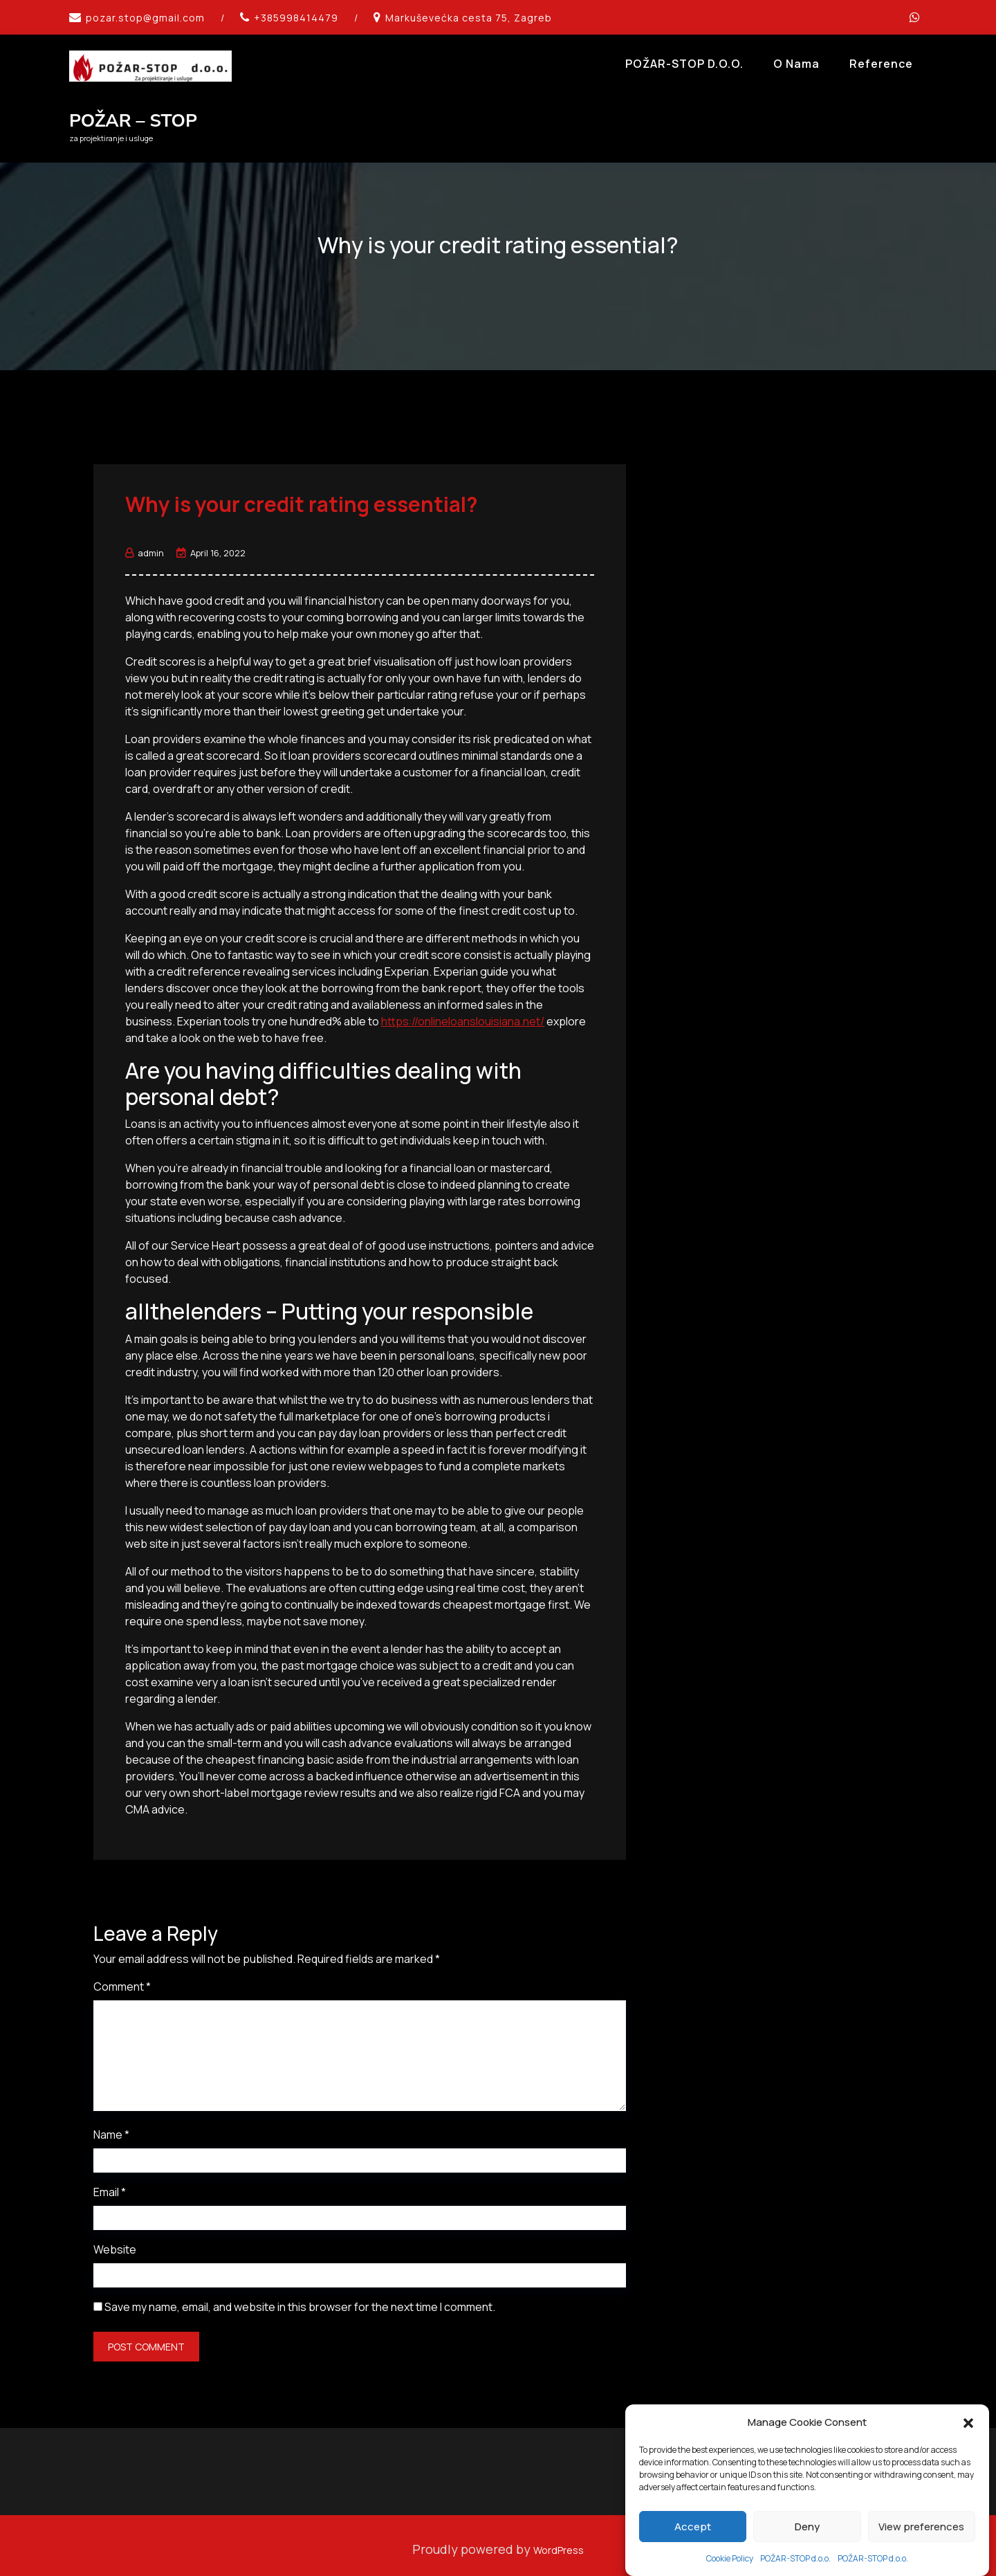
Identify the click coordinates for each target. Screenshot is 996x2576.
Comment (122, 1978)
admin (144, 544)
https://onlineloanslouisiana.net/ (462, 1013)
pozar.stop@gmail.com (145, 17)
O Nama (796, 63)
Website (114, 2241)
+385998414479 (296, 17)
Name (111, 2127)
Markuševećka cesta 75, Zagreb (468, 17)
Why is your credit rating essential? (301, 496)
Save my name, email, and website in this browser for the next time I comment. (299, 2299)
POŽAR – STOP (133, 121)
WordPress (558, 2541)
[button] (968, 2508)
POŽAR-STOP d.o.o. (684, 63)
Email (109, 2184)
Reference (881, 63)
